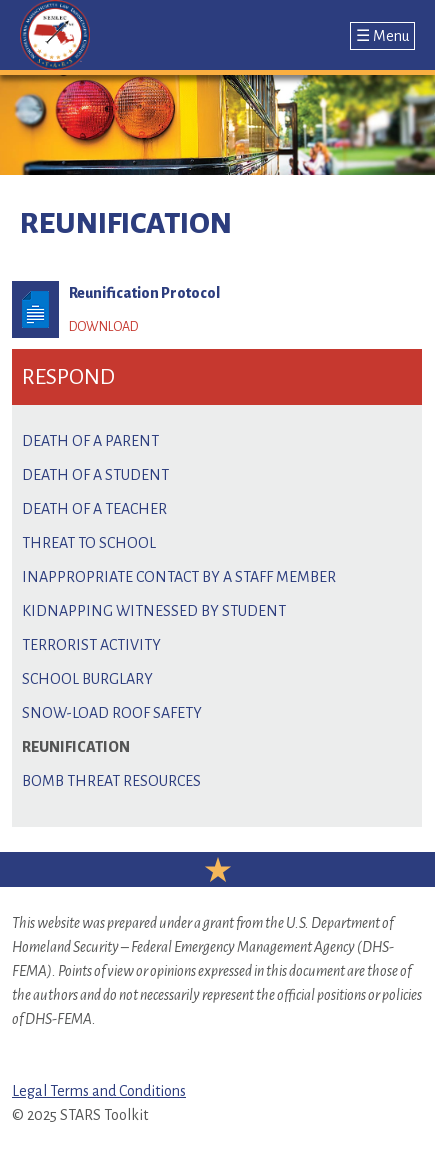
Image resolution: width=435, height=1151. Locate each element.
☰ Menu (382, 36)
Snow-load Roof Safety (112, 713)
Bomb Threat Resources (111, 781)
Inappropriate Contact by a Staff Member (179, 577)
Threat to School (89, 543)
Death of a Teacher (94, 509)
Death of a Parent (90, 441)
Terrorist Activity (91, 645)
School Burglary (87, 679)
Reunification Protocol (144, 293)
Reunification (76, 747)
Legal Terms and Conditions (99, 1091)
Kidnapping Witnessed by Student (154, 611)
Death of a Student (95, 475)
